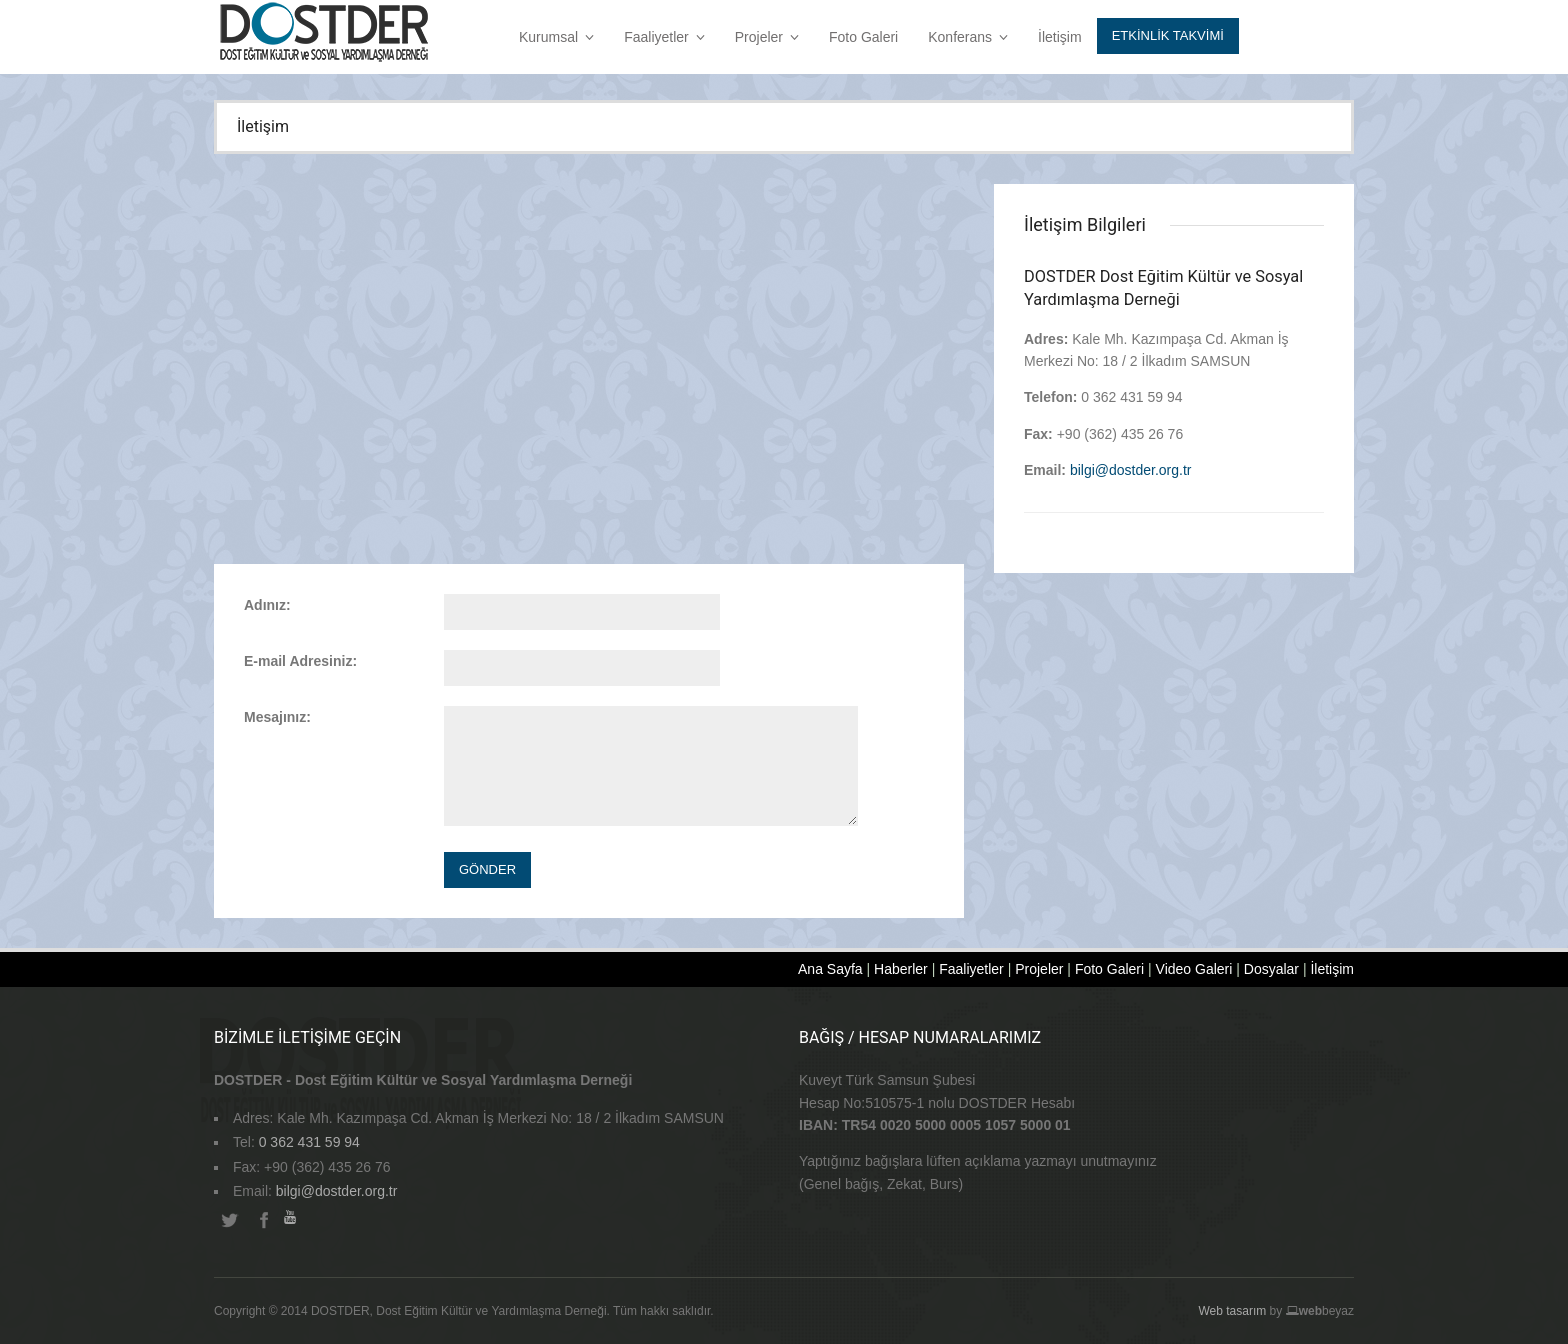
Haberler (901, 969)
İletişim (1060, 37)
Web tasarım (1232, 1311)
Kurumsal (556, 37)
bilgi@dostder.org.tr (1131, 470)
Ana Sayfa (830, 969)
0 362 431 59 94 (309, 1142)
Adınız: (267, 605)
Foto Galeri (863, 37)
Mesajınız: (277, 717)
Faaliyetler (664, 37)
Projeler (767, 37)
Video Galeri (1194, 969)
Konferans (968, 37)
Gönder (487, 869)
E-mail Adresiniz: (300, 661)
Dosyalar (1271, 969)
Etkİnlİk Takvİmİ (1168, 35)
